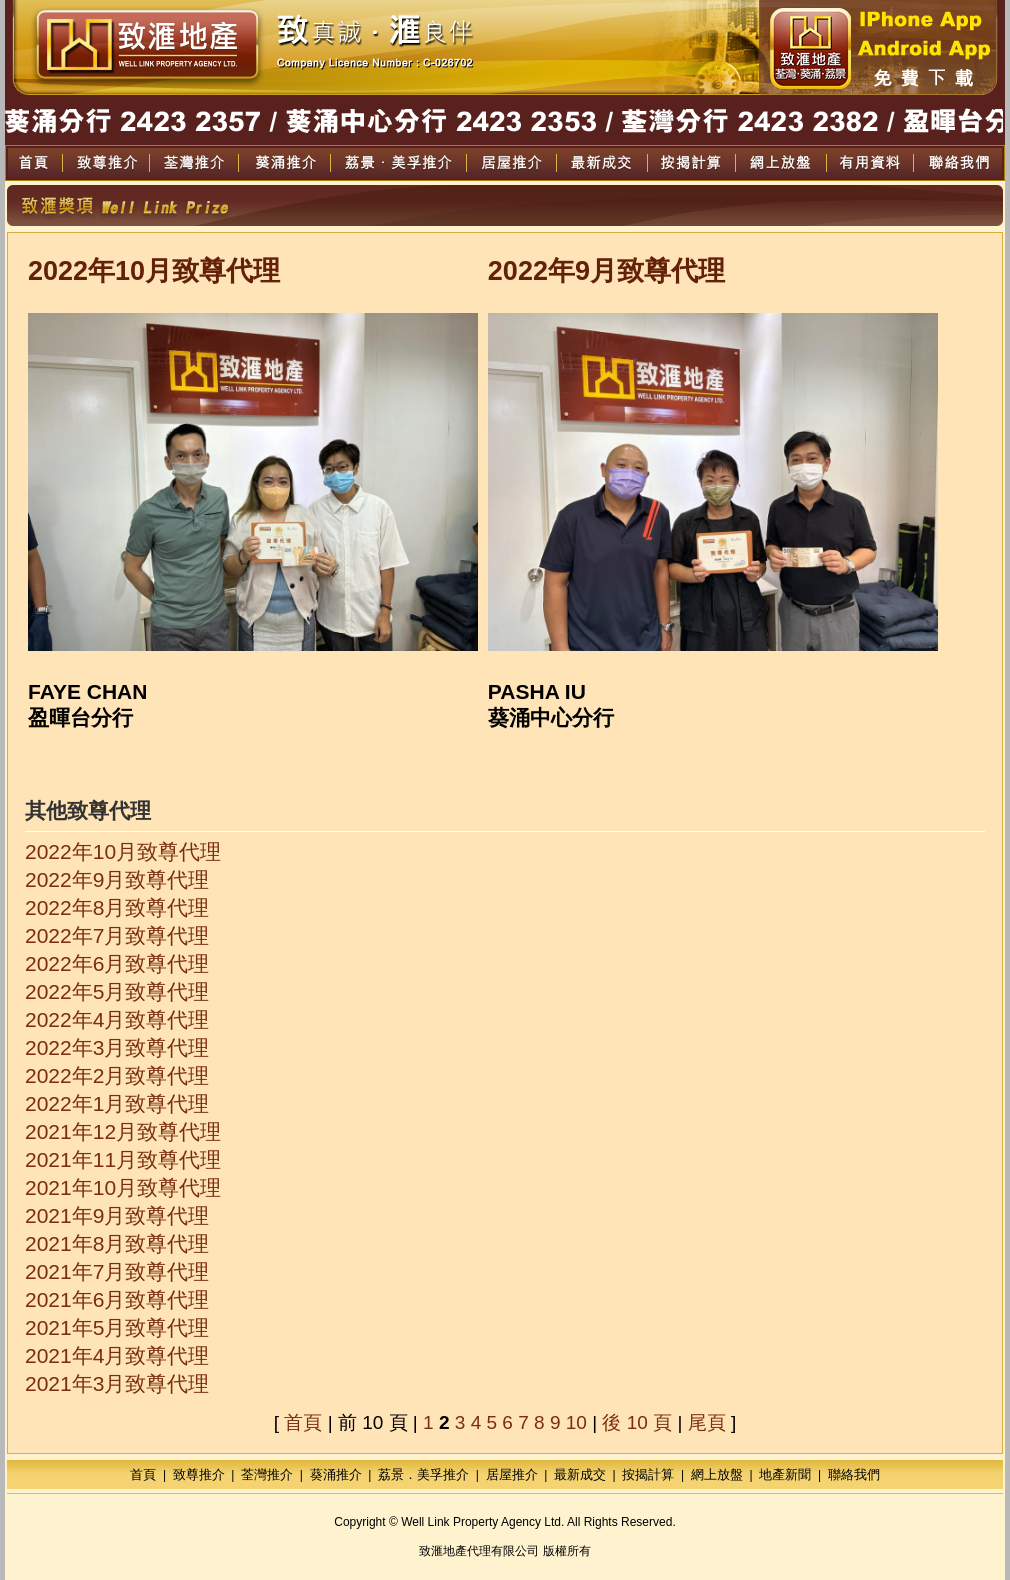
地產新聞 (785, 1474)
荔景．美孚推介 (423, 1474)
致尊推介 (199, 1474)
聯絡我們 (854, 1474)
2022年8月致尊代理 (117, 907)
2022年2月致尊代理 (117, 1075)
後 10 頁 (637, 1422)
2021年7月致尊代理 (117, 1271)
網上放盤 (717, 1474)
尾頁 (707, 1422)
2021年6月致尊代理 (117, 1299)
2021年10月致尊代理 (123, 1187)
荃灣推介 (267, 1474)
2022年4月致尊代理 (117, 1019)
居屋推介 (512, 1474)
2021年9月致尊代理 (117, 1215)
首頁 (303, 1422)
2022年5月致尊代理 (117, 991)
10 (576, 1422)
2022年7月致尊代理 (117, 935)
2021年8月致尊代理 (117, 1243)
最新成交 (580, 1474)
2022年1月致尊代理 (117, 1103)
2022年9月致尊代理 (117, 879)
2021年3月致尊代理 (117, 1383)
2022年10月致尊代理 (123, 851)
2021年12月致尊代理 (123, 1131)
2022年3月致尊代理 (117, 1047)
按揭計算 (648, 1474)
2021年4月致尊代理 (117, 1355)
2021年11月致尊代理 (123, 1159)
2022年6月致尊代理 (117, 963)
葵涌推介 (336, 1474)
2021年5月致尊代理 (117, 1327)
